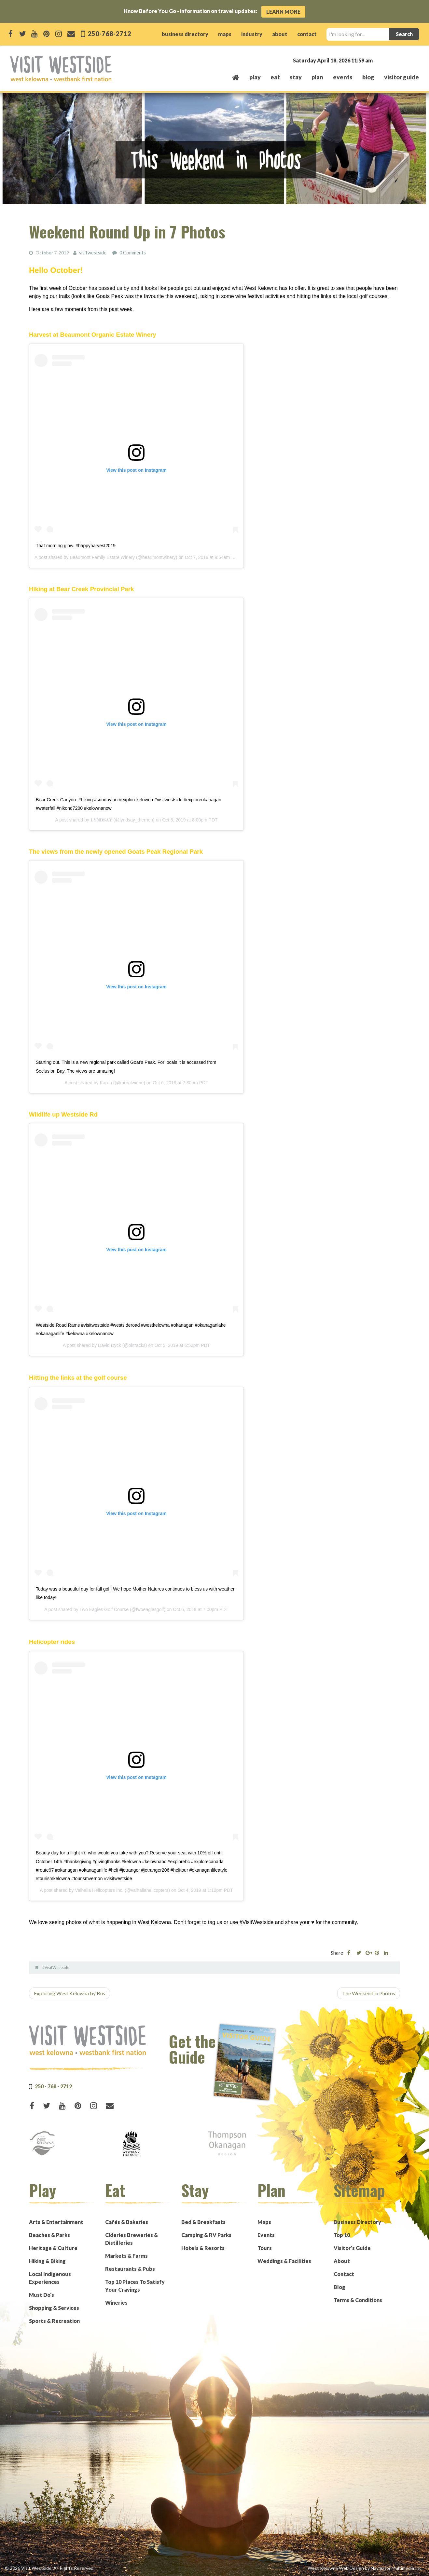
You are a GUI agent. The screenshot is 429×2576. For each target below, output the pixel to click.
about (279, 34)
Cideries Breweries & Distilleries (131, 2238)
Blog (368, 77)
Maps (264, 2221)
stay (296, 77)
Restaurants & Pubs (130, 2268)
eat (275, 77)
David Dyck (109, 1345)
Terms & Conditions (358, 2300)
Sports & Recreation (54, 2320)
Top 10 (342, 2234)
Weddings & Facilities (284, 2260)
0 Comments (132, 252)
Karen (106, 1082)
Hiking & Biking (47, 2260)
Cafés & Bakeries (126, 2221)
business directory (185, 34)
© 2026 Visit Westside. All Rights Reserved (49, 2567)
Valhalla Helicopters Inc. (99, 1890)
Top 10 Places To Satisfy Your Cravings (135, 2285)
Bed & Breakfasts (203, 2221)
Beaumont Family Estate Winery (102, 557)
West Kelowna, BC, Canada (379, 60)
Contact (344, 2274)
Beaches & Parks (49, 2234)
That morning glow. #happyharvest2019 (76, 545)
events (343, 77)
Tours (264, 2247)
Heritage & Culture (53, 2247)
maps (224, 34)
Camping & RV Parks (206, 2234)
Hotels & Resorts (203, 2247)
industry (251, 34)
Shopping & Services (54, 2307)
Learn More (283, 11)
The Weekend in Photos (368, 1993)
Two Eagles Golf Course (104, 1609)
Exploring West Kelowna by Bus (69, 1993)
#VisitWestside (55, 1967)
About (342, 2260)
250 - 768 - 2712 (53, 2086)
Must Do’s (41, 2294)
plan (317, 77)
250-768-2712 (109, 33)
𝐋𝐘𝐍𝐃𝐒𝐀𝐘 (101, 819)
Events (266, 2234)
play (255, 77)
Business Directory (357, 2221)
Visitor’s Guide (352, 2247)
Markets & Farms (126, 2255)
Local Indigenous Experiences (50, 2278)
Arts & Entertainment (56, 2221)
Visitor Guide (401, 77)
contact (307, 34)
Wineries (116, 2302)
